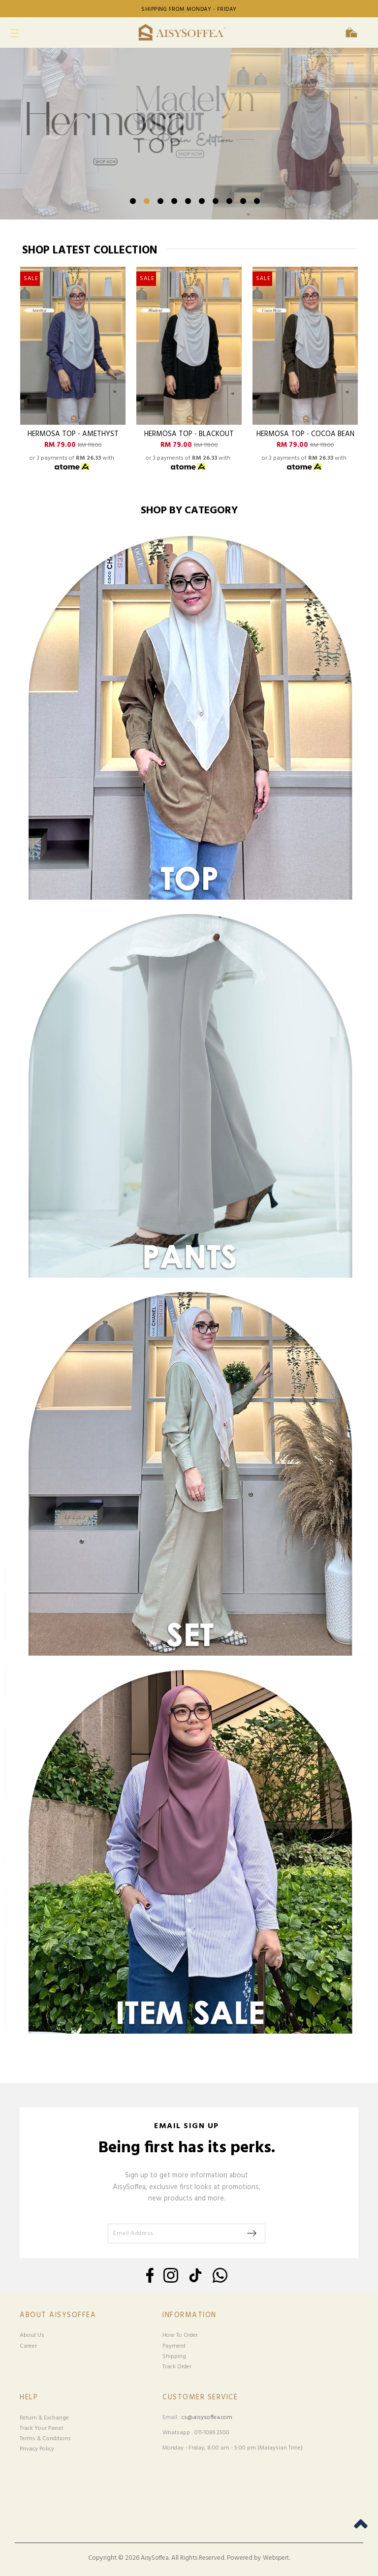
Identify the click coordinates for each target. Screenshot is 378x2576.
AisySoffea (155, 2558)
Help (29, 2397)
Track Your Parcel (41, 2428)
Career (28, 2346)
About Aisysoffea (58, 2315)
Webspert (276, 2558)
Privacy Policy (37, 2449)
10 (257, 201)
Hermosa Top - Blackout (189, 435)
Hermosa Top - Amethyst (73, 435)
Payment (174, 2346)
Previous (30, 159)
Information (189, 2315)
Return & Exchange (44, 2418)
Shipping (174, 2356)
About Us (32, 2335)
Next (348, 159)
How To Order (180, 2335)
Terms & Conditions (45, 2439)
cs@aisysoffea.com (207, 2417)
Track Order (176, 2367)
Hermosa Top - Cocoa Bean (305, 435)
